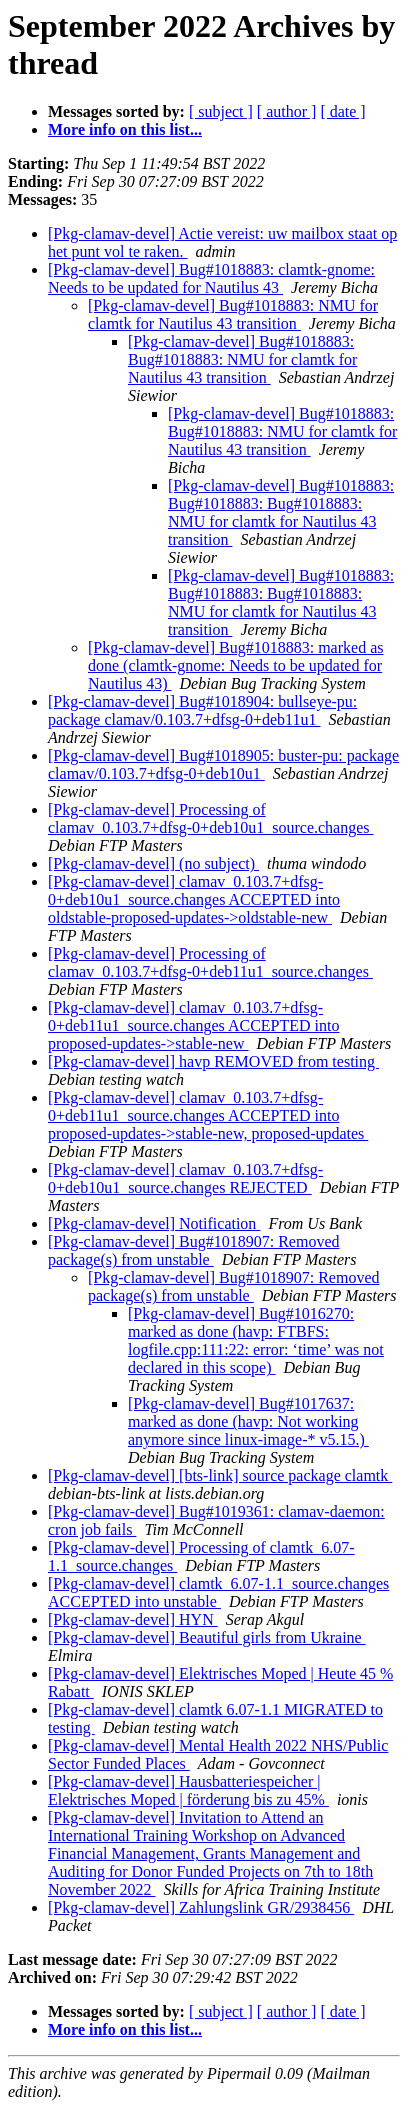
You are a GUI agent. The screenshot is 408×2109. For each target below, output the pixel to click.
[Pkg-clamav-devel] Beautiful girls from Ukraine (207, 1637)
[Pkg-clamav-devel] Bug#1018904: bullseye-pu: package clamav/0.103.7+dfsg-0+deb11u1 (202, 710)
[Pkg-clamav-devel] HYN (133, 1619)
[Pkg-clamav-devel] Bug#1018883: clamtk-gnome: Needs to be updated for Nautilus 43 (211, 278)
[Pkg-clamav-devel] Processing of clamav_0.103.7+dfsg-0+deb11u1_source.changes (210, 962)
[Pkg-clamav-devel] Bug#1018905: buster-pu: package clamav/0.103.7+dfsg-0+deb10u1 (223, 764)
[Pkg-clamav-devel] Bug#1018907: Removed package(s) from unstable (194, 1250)
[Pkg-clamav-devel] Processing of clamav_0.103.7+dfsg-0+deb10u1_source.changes (211, 818)
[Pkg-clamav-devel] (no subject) (153, 863)
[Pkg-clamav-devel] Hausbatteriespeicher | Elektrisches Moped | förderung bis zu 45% (188, 1790)
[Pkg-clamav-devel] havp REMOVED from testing (213, 1061)
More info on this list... (125, 129)
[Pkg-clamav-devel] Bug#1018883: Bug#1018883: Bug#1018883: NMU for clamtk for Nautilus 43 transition (281, 512)
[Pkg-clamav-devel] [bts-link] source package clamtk (220, 1475)
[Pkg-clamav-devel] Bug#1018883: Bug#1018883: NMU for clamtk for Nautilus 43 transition (242, 359)
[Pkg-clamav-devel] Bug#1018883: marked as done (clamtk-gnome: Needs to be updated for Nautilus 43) (235, 665)
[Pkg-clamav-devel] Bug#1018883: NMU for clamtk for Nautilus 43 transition (233, 314)
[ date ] (342, 111)
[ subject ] (221, 111)
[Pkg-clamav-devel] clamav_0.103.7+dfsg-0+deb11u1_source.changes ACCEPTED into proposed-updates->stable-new (194, 1025)
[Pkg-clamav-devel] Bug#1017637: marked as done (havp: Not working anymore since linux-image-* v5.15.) (248, 1421)
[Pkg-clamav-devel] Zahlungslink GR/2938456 (201, 1907)
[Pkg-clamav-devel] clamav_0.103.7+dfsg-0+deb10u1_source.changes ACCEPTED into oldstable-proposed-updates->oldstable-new (194, 899)
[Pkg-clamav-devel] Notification (154, 1223)
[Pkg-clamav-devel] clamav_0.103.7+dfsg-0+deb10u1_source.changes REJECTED (185, 1178)
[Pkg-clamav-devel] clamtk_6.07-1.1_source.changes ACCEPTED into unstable (218, 1592)
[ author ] (287, 111)
